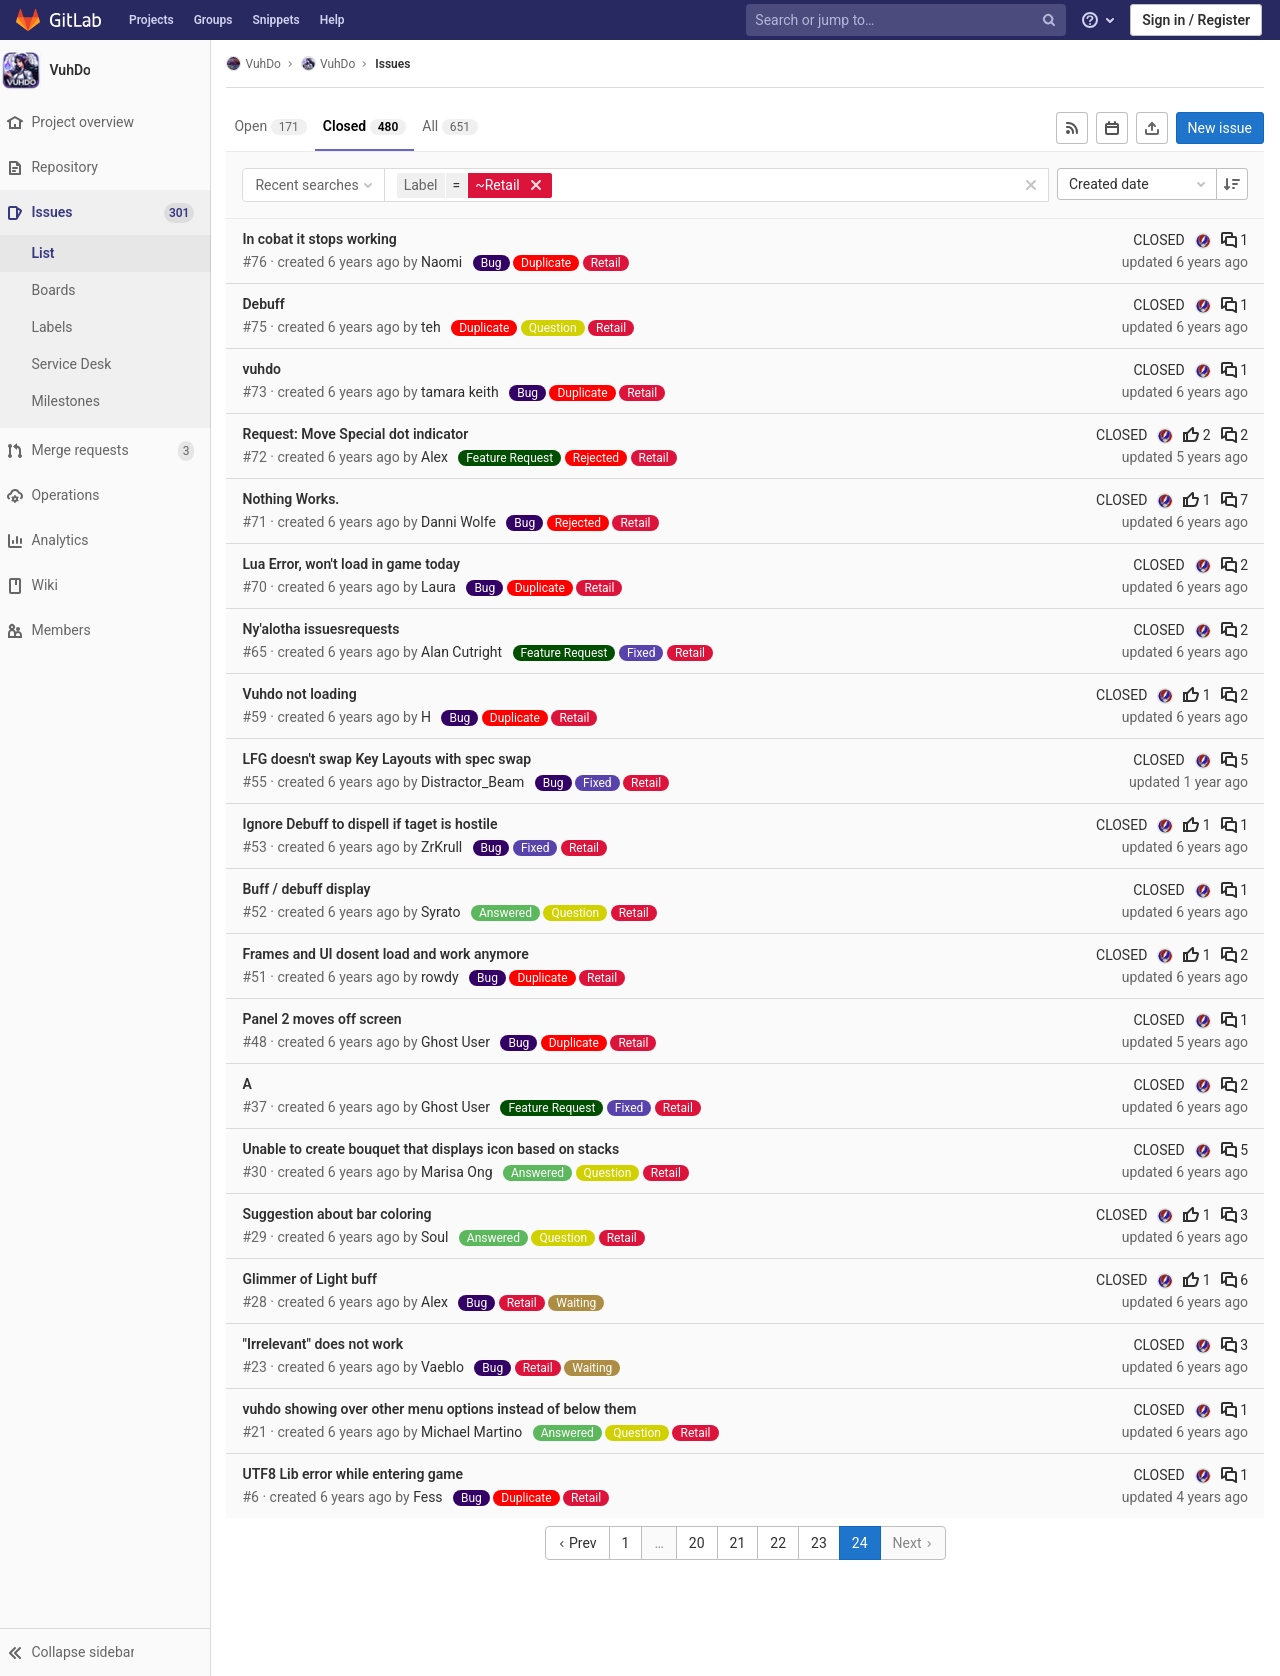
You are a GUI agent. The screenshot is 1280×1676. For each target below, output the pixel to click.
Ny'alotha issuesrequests (330, 629)
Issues (402, 64)
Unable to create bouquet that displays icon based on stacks (440, 1149)
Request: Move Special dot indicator (365, 434)
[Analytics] (109, 540)
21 (742, 1543)
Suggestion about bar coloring (346, 1214)
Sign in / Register (1196, 20)
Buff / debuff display (316, 889)
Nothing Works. (300, 499)
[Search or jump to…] (908, 20)
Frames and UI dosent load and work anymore (395, 954)
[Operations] (109, 495)
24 (865, 1543)
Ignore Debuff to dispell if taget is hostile (379, 824)
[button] (109, 1652)
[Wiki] (109, 585)
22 (783, 1543)
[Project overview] (109, 122)
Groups (213, 20)
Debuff (273, 304)
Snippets (275, 20)
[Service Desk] (110, 364)
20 (702, 1543)
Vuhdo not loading (309, 694)
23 (824, 1543)
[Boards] (110, 290)
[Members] (109, 630)
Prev (581, 1543)
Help (332, 20)
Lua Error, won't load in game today (360, 564)
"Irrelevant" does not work (332, 1344)
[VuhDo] (110, 70)
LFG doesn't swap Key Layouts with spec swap (396, 759)
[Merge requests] (109, 450)
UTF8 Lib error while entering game (362, 1474)
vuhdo (271, 369)
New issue (1220, 128)
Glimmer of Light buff (319, 1279)
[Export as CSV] (1152, 128)
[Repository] (109, 167)
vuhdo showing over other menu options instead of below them (449, 1409)
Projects (151, 20)
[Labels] (110, 327)
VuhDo (263, 63)
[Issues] (111, 212)
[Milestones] (110, 401)
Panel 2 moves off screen (331, 1019)
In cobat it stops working (329, 239)
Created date (1139, 184)
